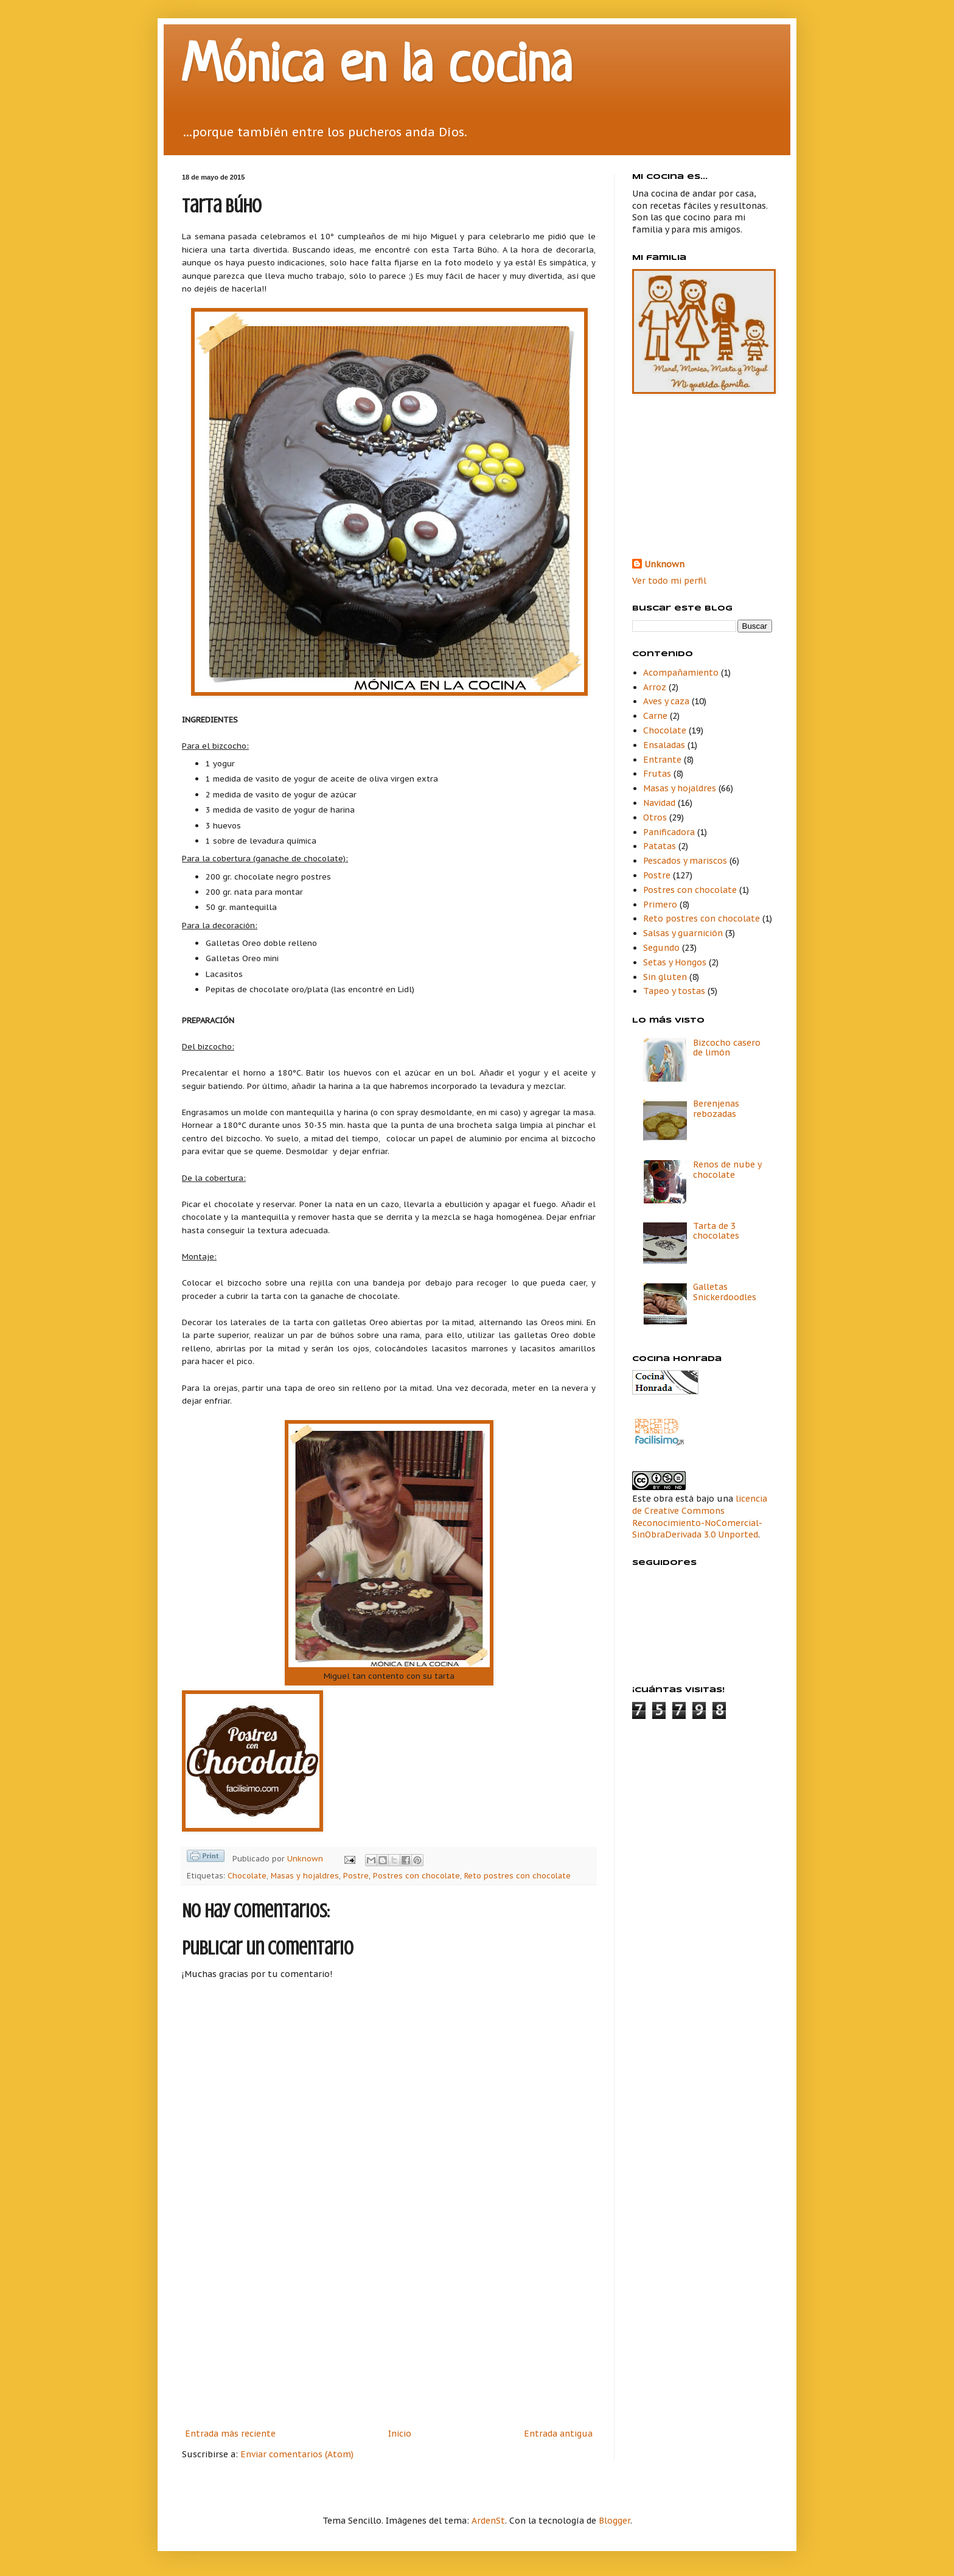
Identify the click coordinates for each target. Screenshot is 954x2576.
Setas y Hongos (674, 962)
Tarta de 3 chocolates (716, 1231)
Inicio (399, 2433)
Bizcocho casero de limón (727, 1048)
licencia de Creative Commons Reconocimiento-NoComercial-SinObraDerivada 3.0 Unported (699, 1516)
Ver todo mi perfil (669, 580)
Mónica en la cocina (377, 68)
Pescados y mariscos (685, 860)
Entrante (662, 759)
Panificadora (669, 832)
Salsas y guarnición (683, 933)
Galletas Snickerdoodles (724, 1292)
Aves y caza (666, 701)
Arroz (654, 687)
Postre (356, 1875)
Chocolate (247, 1875)
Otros (655, 817)
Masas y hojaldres (305, 1875)
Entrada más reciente (230, 2433)
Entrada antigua (558, 2433)
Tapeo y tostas (674, 990)
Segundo (661, 947)
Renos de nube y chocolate (727, 1169)
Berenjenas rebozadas (716, 1108)
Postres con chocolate (416, 1875)
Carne (655, 715)
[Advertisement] (389, 2335)
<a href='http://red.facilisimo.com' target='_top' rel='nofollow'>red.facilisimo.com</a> (659, 1432)
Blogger (614, 2520)
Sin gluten (665, 976)
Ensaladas (664, 745)
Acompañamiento (681, 672)
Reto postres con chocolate (517, 1875)
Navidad (659, 802)
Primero (660, 904)
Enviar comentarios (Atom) (296, 2454)
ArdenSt (488, 2520)
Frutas (657, 773)
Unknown (664, 564)
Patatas (659, 846)
